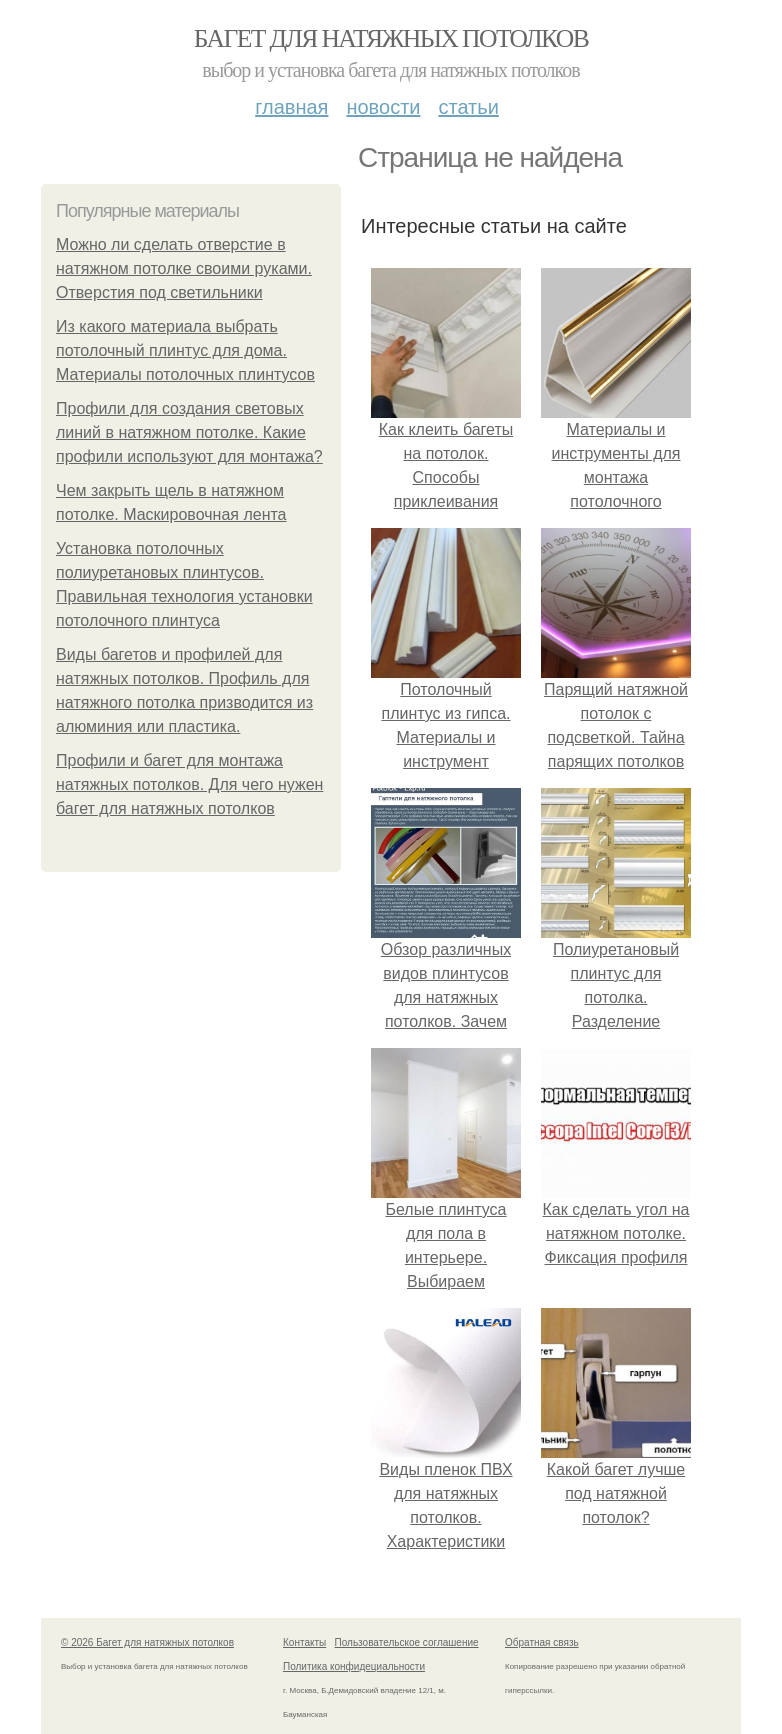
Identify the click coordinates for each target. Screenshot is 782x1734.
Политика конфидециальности (354, 1666)
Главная (291, 107)
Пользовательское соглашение (407, 1642)
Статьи (468, 107)
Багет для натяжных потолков (391, 38)
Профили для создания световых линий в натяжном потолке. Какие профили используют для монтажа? (189, 432)
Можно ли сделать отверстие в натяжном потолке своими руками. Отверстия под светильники (184, 268)
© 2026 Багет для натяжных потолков (147, 1642)
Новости (383, 107)
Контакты (304, 1642)
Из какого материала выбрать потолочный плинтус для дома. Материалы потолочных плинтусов (185, 350)
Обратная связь (542, 1642)
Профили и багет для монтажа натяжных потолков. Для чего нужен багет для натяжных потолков (189, 784)
